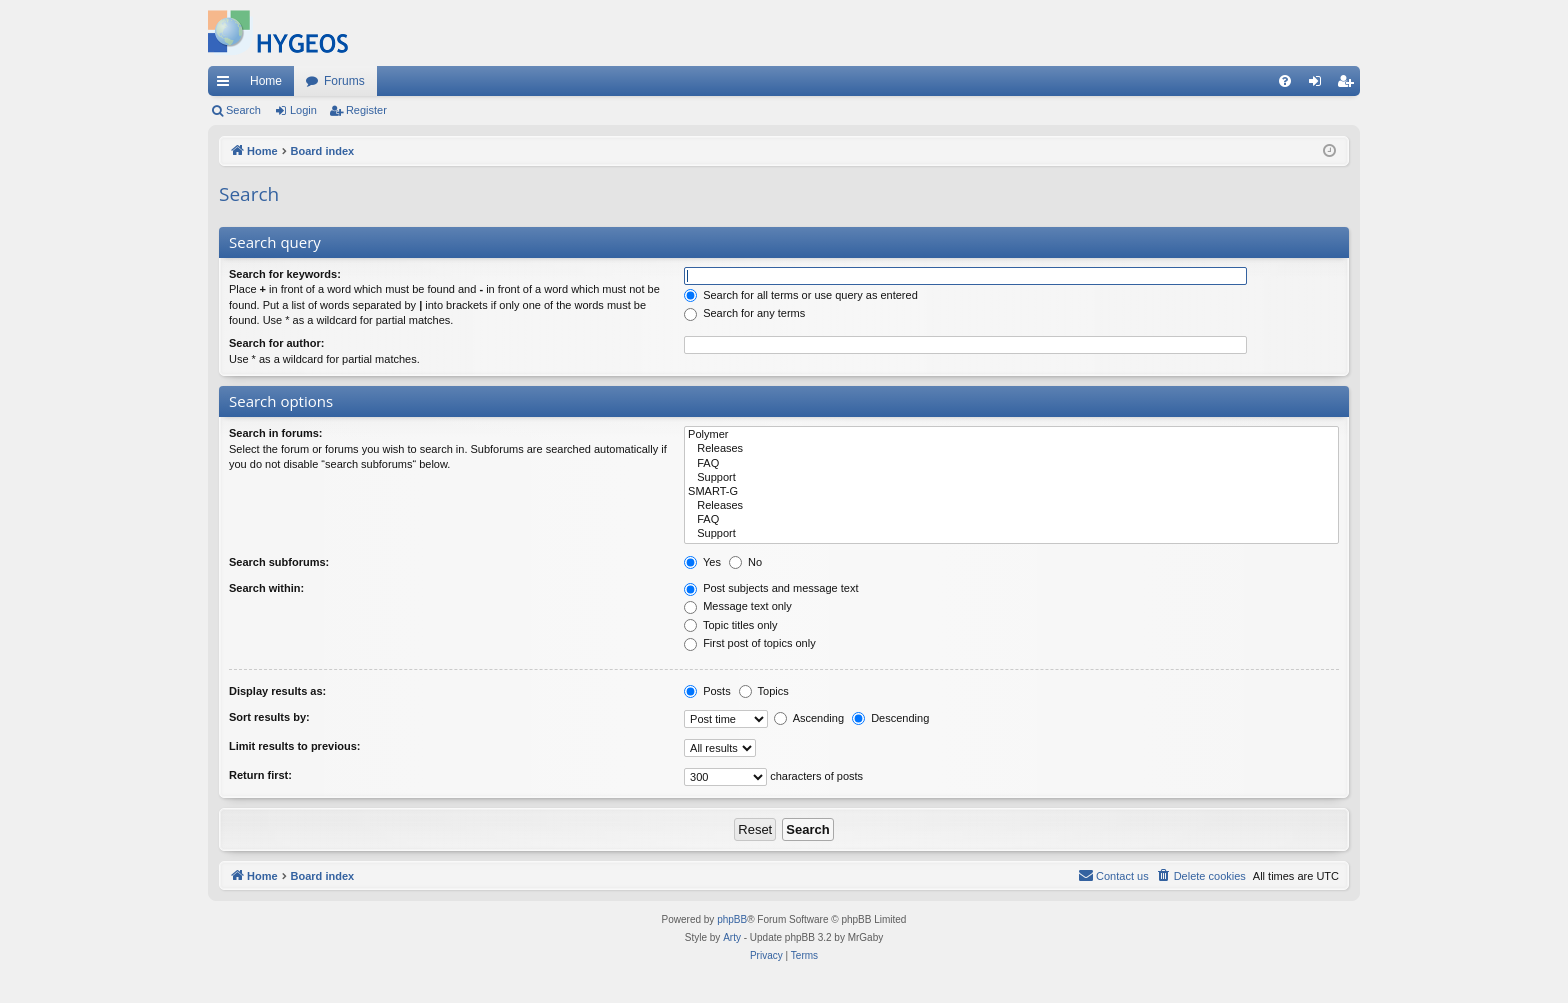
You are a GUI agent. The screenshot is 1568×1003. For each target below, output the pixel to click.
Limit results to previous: (294, 746)
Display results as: (277, 691)
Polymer (1011, 435)
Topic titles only (730, 625)
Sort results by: (269, 717)
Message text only (738, 606)
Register (366, 110)
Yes (702, 562)
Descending (890, 718)
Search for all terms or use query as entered (801, 295)
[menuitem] (1285, 81)
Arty (732, 937)
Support (1011, 478)
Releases (1011, 449)
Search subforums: (279, 562)
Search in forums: (276, 433)
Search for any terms (744, 313)
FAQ (1011, 464)
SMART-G (1011, 492)
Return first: (260, 775)
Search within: (266, 588)
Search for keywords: (285, 274)
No (745, 562)
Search (243, 110)
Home (266, 81)
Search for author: (276, 343)
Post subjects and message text (771, 588)
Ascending (809, 718)
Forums (344, 81)
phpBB (732, 919)
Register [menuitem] (1349, 85)
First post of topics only (750, 643)
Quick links (227, 85)
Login (303, 110)
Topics (764, 691)
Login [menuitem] (1319, 85)
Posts (707, 691)
